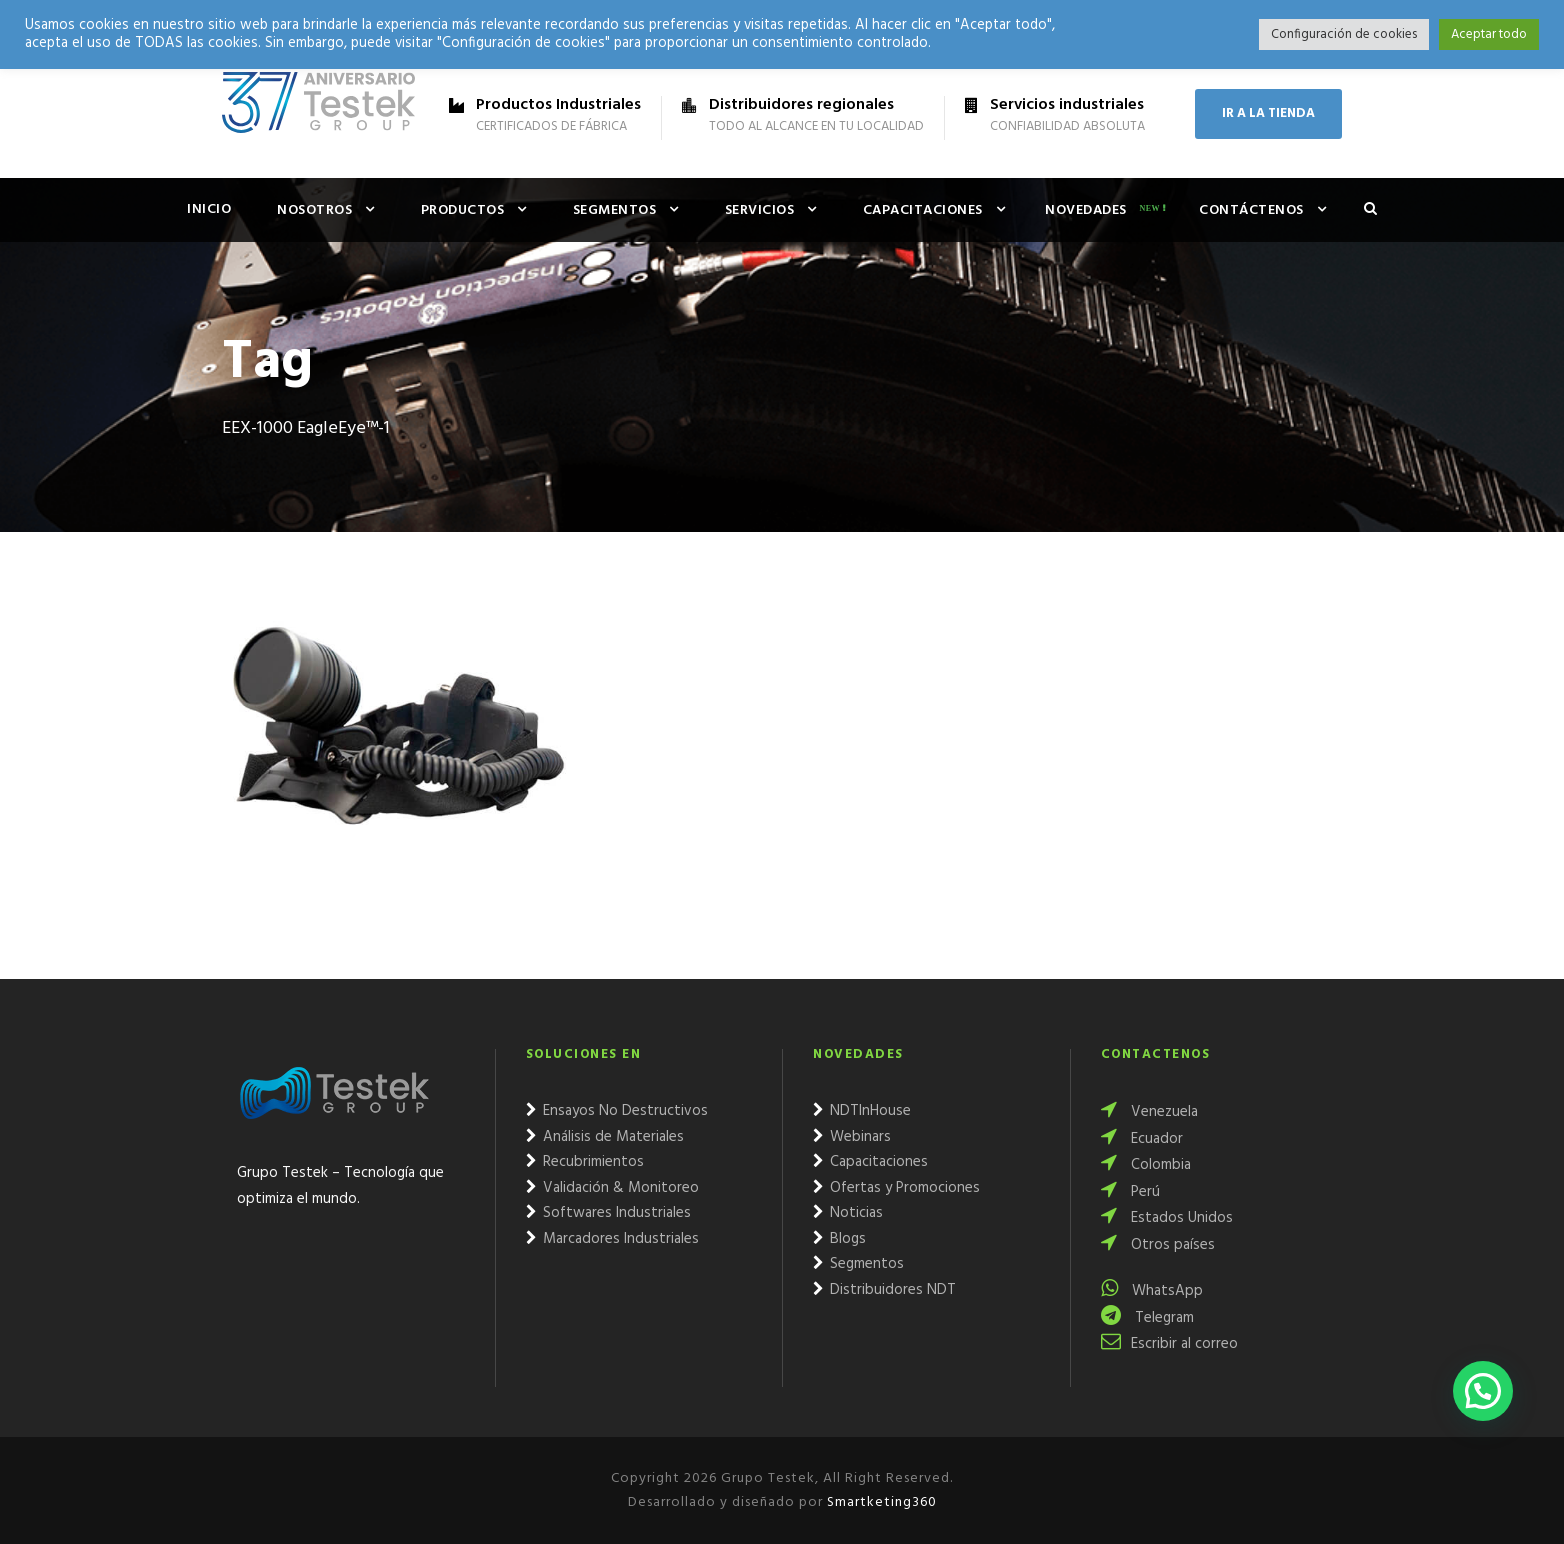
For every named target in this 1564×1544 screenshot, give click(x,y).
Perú (1130, 1192)
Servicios (760, 210)
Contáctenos (1251, 210)
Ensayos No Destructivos (617, 1111)
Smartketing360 (880, 1502)
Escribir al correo (1169, 1344)
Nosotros (314, 210)
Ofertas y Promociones (896, 1188)
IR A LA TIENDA (1268, 113)
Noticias (848, 1213)
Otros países (1158, 1245)
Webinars (852, 1137)
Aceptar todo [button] (1489, 34)
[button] (1483, 1391)
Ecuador (1142, 1139)
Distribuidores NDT (884, 1290)
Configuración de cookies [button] (1344, 34)
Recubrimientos (585, 1162)
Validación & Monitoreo (612, 1188)
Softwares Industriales (608, 1213)
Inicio (209, 209)
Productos (463, 210)
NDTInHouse (862, 1111)
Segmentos (615, 210)
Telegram (1147, 1318)
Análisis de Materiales (605, 1137)
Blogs (839, 1239)
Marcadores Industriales (612, 1239)
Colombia (1146, 1165)
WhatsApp (1152, 1291)
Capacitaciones (923, 210)
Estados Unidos (1167, 1218)
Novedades (1086, 210)
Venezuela (1149, 1112)
